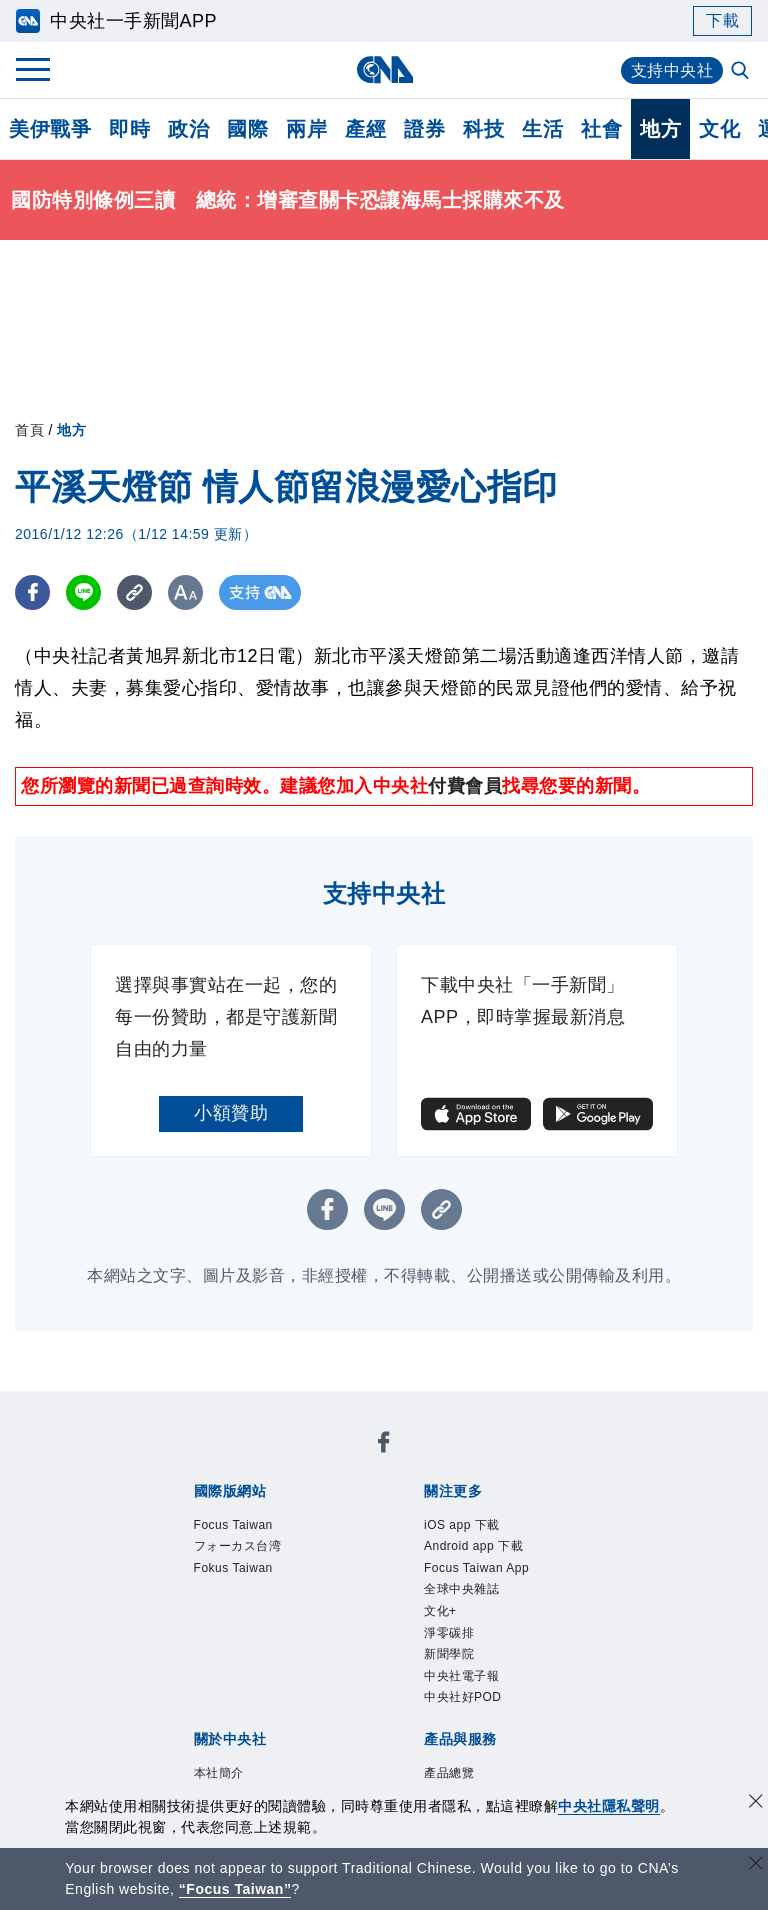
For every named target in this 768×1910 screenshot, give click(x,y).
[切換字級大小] (185, 592)
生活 (542, 129)
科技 (483, 129)
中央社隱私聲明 (609, 1806)
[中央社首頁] (384, 69)
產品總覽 (449, 1773)
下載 (722, 20)
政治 (188, 129)
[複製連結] (134, 592)
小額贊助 (231, 1113)
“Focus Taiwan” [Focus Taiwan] (235, 1889)
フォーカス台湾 (238, 1546)
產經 (365, 129)
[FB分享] (32, 592)
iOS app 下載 (462, 1525)
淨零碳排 (449, 1633)
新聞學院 (449, 1654)
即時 (129, 129)
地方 (660, 129)
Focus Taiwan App (476, 1568)
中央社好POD (463, 1697)
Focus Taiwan (233, 1525)
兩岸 (306, 129)
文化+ (440, 1611)
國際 (247, 129)
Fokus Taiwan (233, 1568)
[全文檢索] (742, 72)
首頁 (29, 430)
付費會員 (465, 786)
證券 (424, 129)
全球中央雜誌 (461, 1589)
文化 (719, 129)
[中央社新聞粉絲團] (384, 1445)
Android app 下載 (473, 1546)
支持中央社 (672, 70)
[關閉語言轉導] (756, 1865)
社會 (601, 129)
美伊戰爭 (50, 129)
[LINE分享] (83, 592)
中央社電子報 (461, 1676)
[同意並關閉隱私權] (756, 1803)
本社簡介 (219, 1773)
